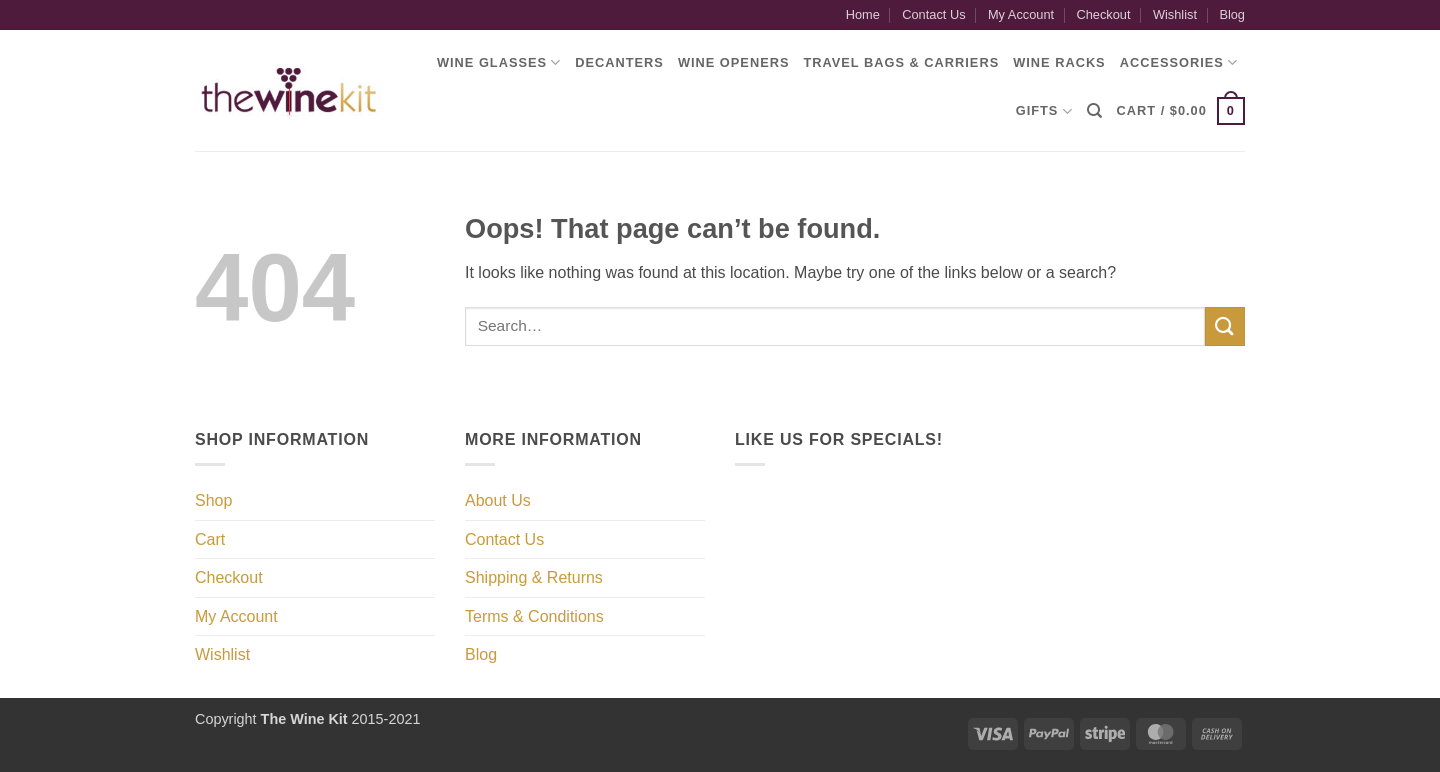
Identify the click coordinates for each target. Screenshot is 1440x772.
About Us (498, 500)
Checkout (1103, 14)
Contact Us (933, 14)
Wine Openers (734, 62)
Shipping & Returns (534, 577)
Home (863, 14)
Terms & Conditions (534, 616)
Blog (1232, 14)
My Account (1021, 14)
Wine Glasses (499, 62)
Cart (210, 539)
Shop (213, 500)
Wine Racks (1059, 62)
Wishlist (1175, 14)
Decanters (619, 62)
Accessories (1179, 62)
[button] (1181, 111)
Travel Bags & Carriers (901, 62)
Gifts (1044, 111)
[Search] (1095, 111)
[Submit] (1225, 326)
